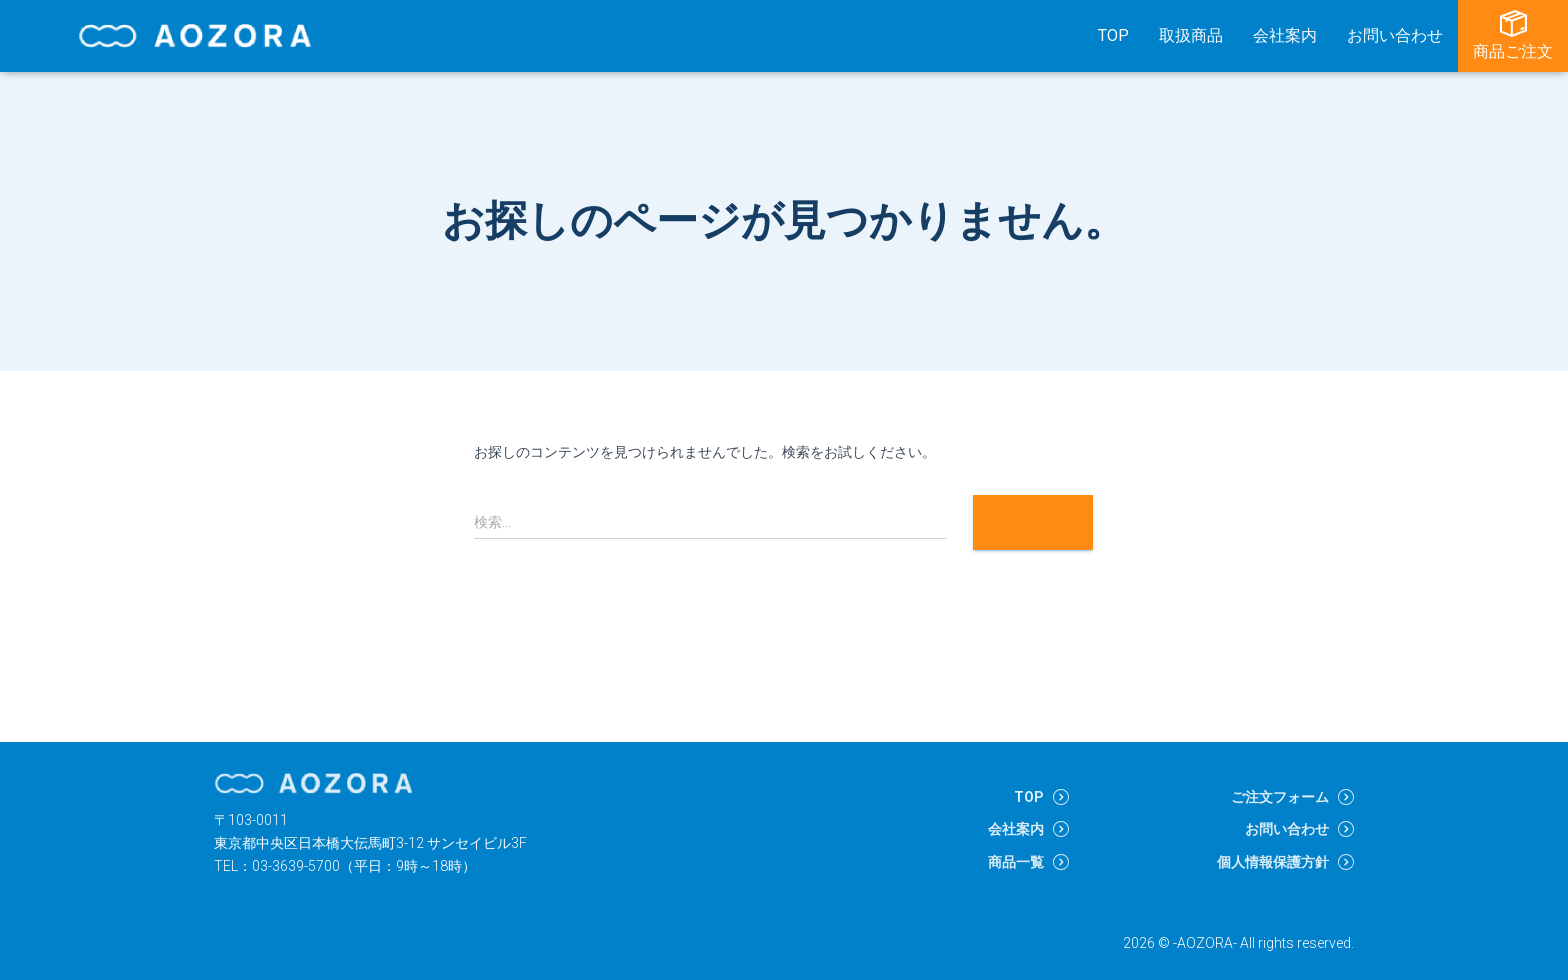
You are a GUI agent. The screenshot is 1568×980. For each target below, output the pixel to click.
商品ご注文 (1513, 35)
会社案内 (1285, 35)
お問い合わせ (1395, 35)
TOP (1113, 35)
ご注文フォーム (1280, 797)
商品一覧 (1016, 862)
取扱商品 (1191, 35)
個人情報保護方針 (1273, 862)
